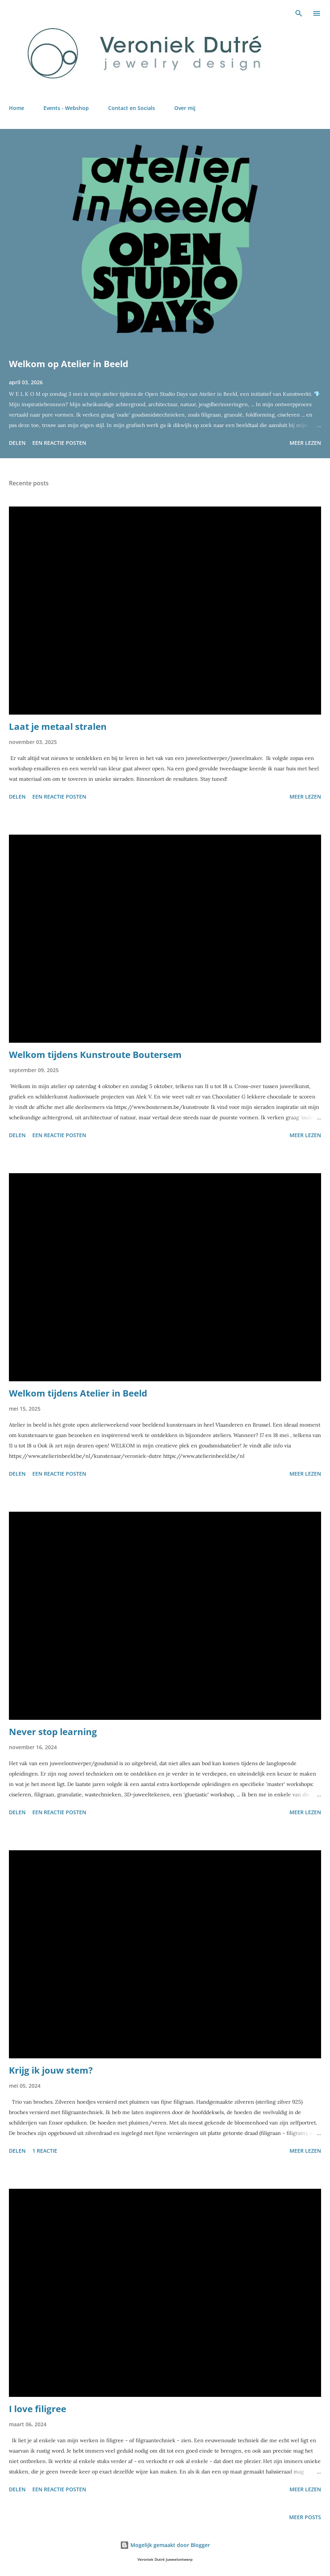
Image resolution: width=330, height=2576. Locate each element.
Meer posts (305, 2517)
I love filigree (37, 2408)
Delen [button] (17, 442)
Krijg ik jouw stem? (51, 2070)
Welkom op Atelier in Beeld (68, 363)
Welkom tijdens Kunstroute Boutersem (95, 1054)
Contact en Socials (131, 107)
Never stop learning (53, 1731)
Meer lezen (305, 442)
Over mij (184, 107)
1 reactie (44, 2150)
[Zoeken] (298, 13)
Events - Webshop (66, 107)
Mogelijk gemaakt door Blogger (165, 2545)
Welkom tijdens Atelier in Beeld (78, 1393)
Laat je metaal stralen (58, 726)
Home (16, 107)
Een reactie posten (59, 442)
